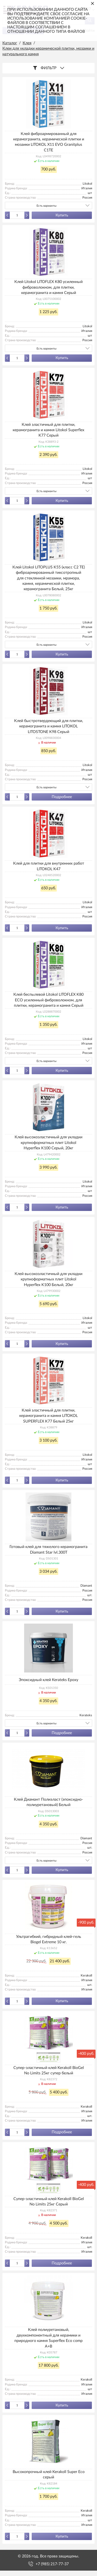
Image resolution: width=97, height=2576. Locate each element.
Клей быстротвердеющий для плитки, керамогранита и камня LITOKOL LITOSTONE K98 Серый (48, 726)
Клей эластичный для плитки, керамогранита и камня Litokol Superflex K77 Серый (48, 430)
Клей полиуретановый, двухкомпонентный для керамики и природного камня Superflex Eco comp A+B (48, 2338)
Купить (62, 215)
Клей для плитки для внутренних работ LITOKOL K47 (48, 866)
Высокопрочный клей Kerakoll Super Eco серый (49, 2474)
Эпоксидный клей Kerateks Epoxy (48, 1680)
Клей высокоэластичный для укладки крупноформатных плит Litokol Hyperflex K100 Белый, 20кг (48, 1279)
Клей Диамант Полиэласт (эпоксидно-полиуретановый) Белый (48, 1802)
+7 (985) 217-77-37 (52, 2564)
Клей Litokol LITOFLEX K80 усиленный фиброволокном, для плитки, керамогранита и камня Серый (48, 287)
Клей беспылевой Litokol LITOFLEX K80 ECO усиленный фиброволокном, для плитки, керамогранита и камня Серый (48, 1000)
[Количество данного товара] (17, 215)
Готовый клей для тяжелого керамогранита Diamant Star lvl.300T (48, 1549)
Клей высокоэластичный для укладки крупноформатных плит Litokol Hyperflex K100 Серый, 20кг (48, 1142)
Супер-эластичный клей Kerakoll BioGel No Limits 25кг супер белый (48, 2070)
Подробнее (62, 797)
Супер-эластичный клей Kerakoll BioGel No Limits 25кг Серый (48, 2201)
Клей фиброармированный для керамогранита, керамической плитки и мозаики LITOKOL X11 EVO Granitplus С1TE (48, 142)
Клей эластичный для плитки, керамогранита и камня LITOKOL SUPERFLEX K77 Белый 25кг (48, 1415)
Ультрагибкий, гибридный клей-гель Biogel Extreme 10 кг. (48, 1939)
